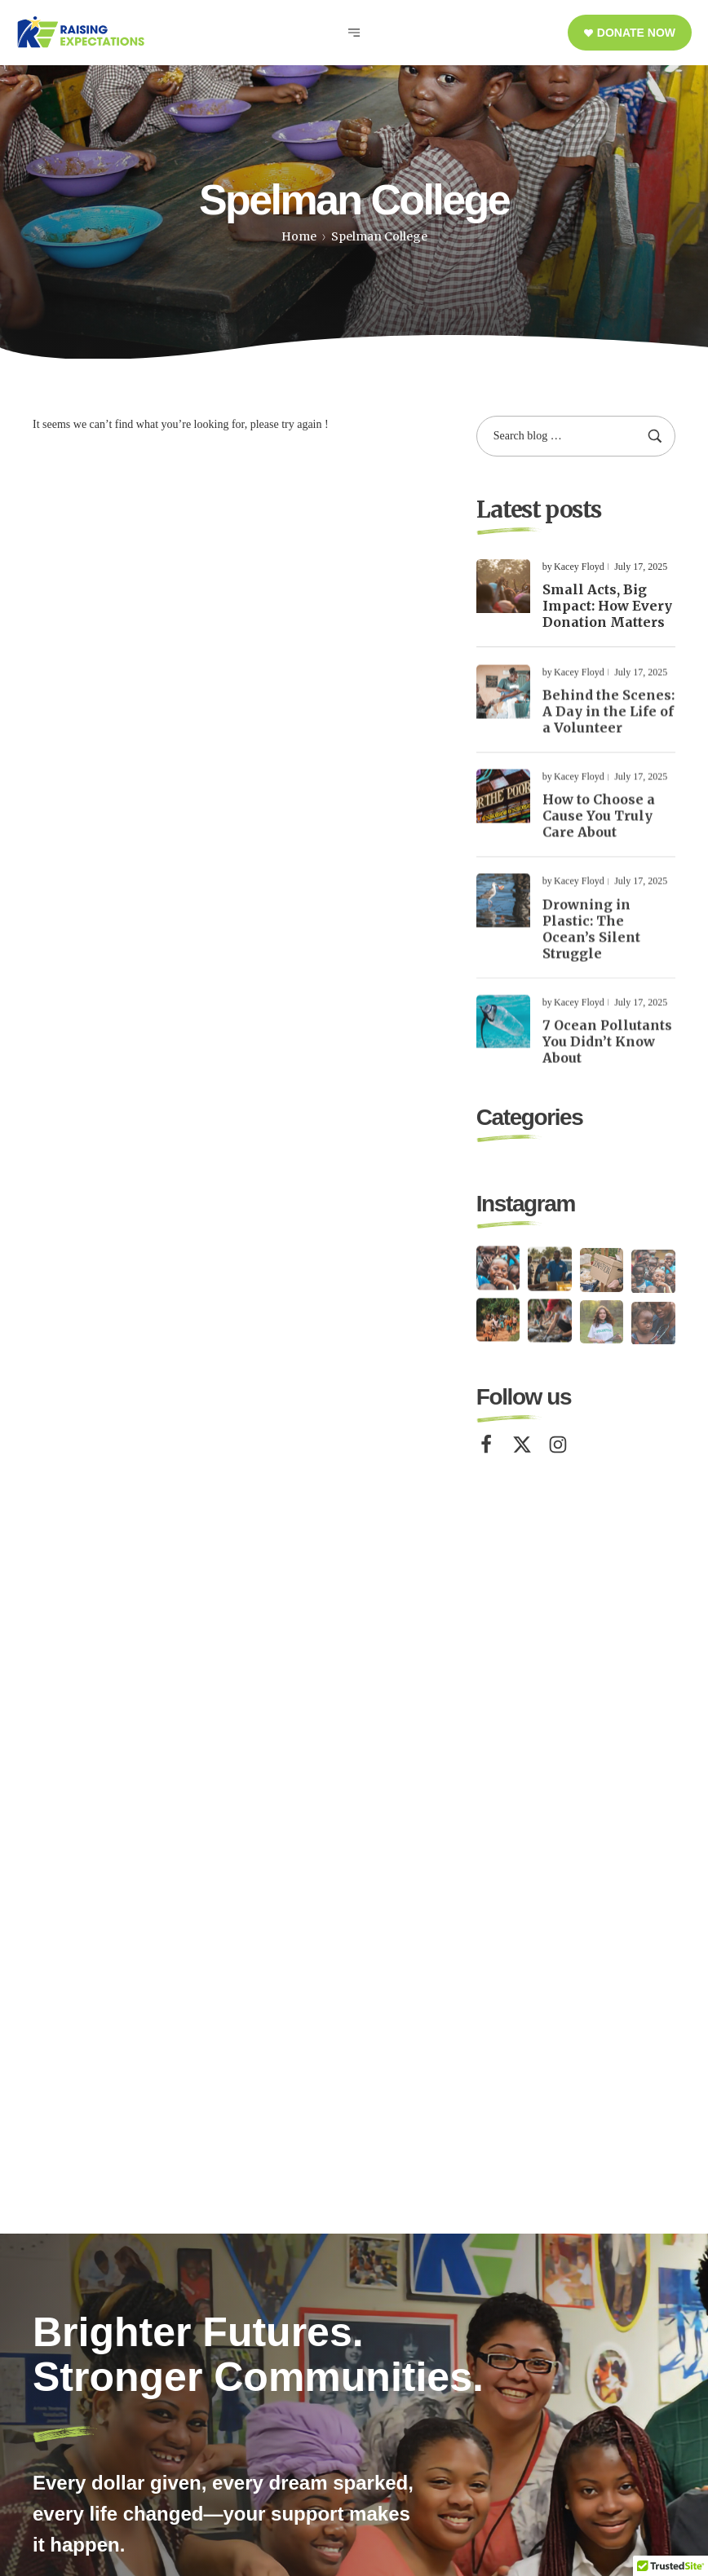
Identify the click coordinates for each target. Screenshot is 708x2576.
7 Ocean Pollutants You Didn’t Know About (607, 1058)
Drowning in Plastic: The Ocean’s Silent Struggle (591, 944)
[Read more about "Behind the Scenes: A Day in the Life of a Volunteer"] (503, 708)
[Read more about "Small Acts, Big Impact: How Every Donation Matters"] (503, 586)
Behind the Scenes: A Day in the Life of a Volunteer (608, 728)
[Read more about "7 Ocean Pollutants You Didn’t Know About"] (503, 1038)
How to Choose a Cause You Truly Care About (598, 832)
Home (298, 236)
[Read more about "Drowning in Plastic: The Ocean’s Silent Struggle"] (503, 917)
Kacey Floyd (579, 566)
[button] (630, 33)
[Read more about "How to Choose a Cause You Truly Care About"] (503, 813)
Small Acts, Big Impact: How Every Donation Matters (607, 605)
